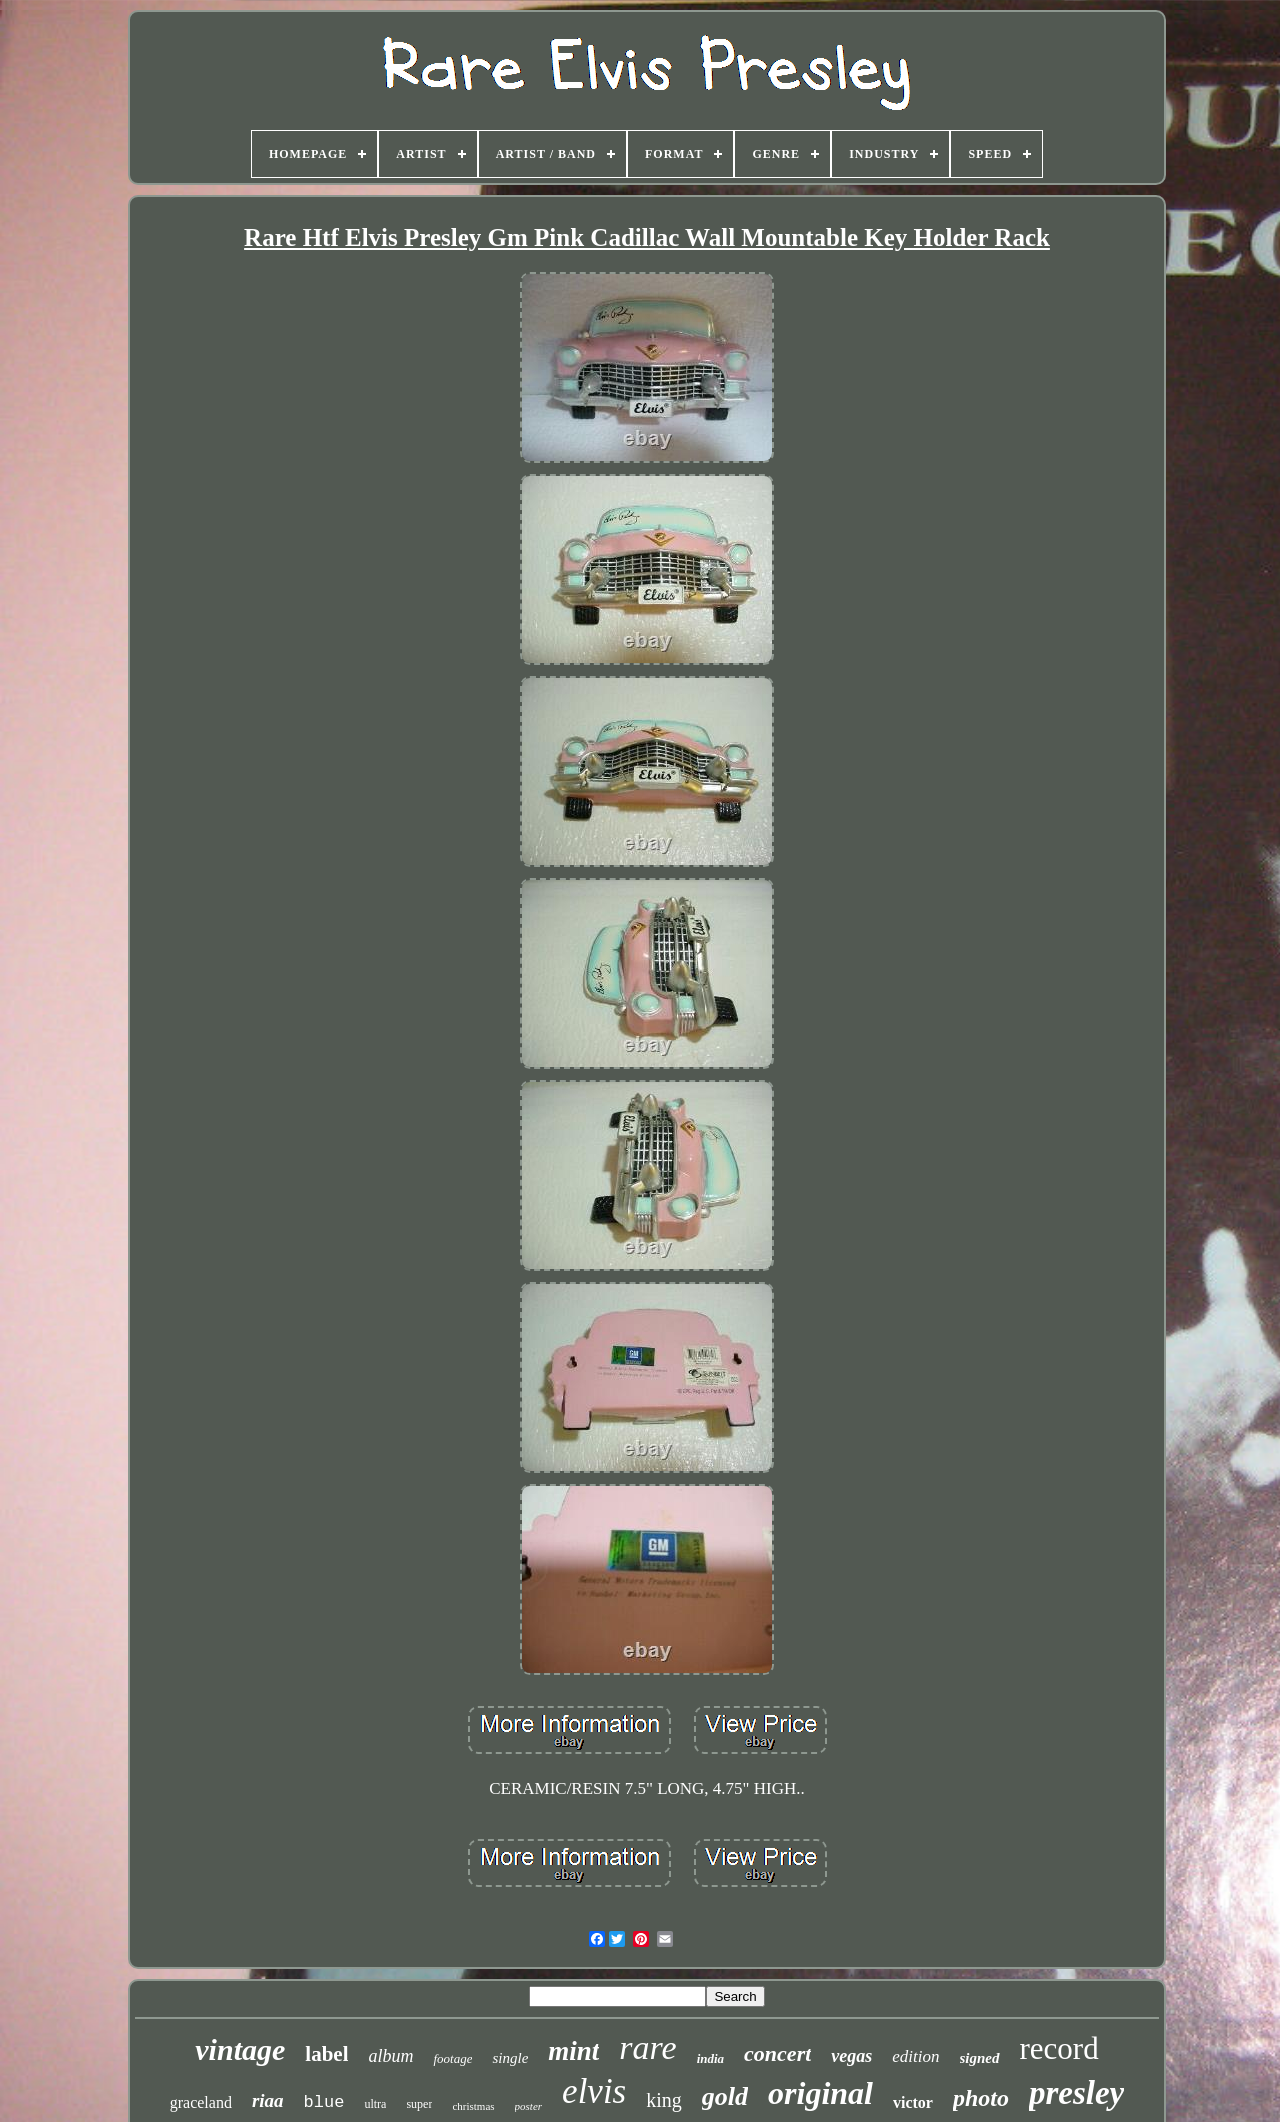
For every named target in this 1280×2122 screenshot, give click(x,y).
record (1059, 2048)
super (419, 2104)
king (664, 2100)
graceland (201, 2102)
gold (725, 2096)
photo (981, 2098)
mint (573, 2051)
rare (647, 2047)
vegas (851, 2056)
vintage (240, 2049)
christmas (473, 2106)
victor (913, 2102)
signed (980, 2058)
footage (452, 2058)
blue (324, 2102)
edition (915, 2056)
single (510, 2058)
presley (1076, 2093)
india (710, 2058)
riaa (268, 2100)
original (820, 2093)
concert (777, 2053)
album (390, 2056)
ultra (375, 2104)
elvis (594, 2091)
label (326, 2054)
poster (529, 2106)
